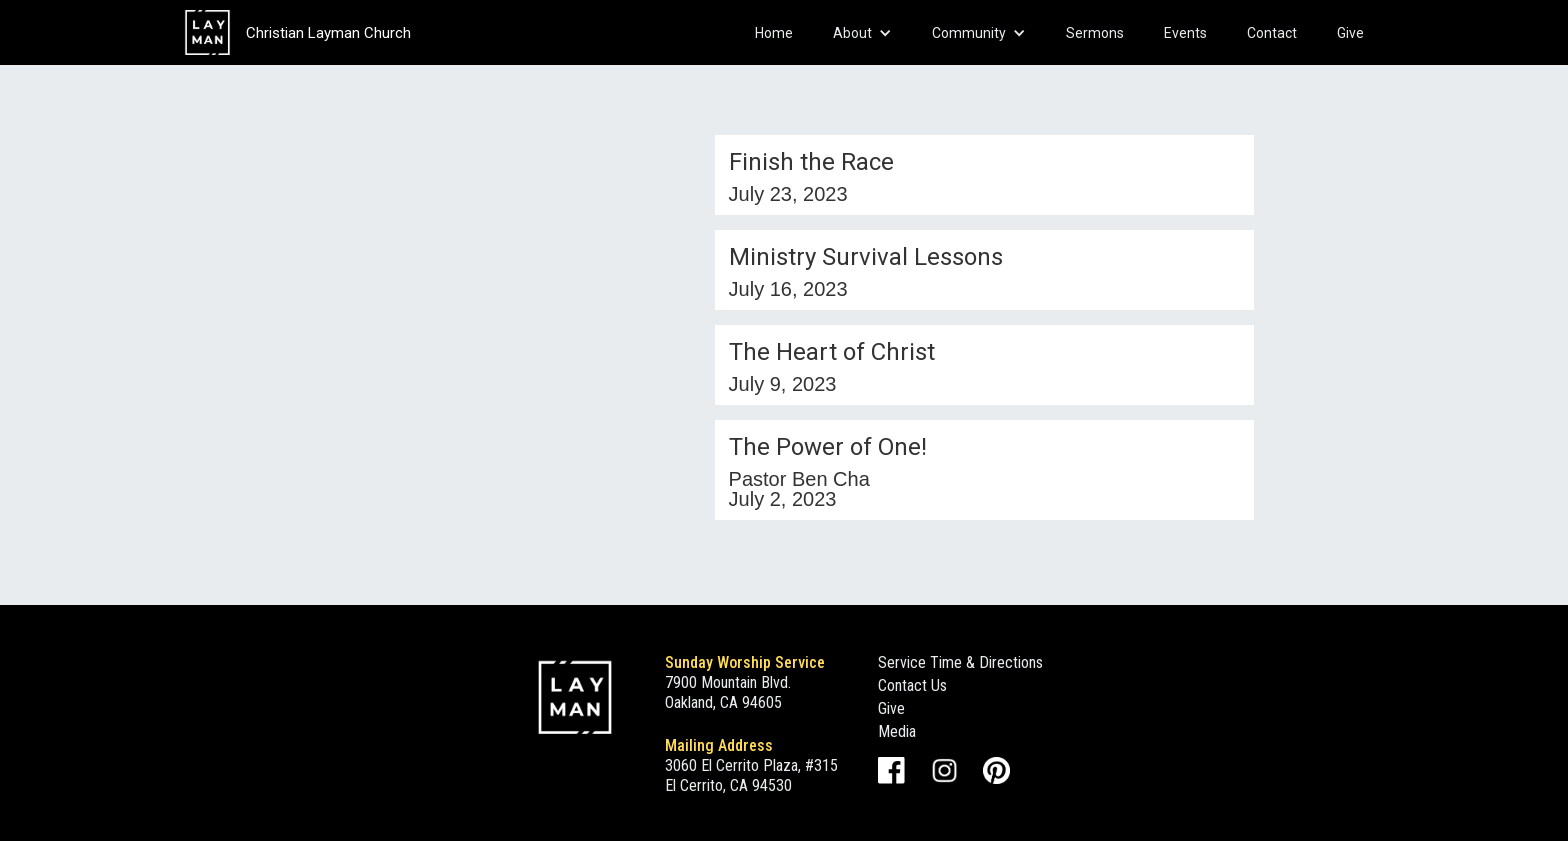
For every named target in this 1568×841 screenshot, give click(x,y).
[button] (862, 33)
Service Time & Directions (960, 662)
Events (1185, 33)
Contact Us (912, 685)
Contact (1272, 33)
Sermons (1095, 33)
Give (1350, 33)
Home (774, 33)
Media (897, 731)
